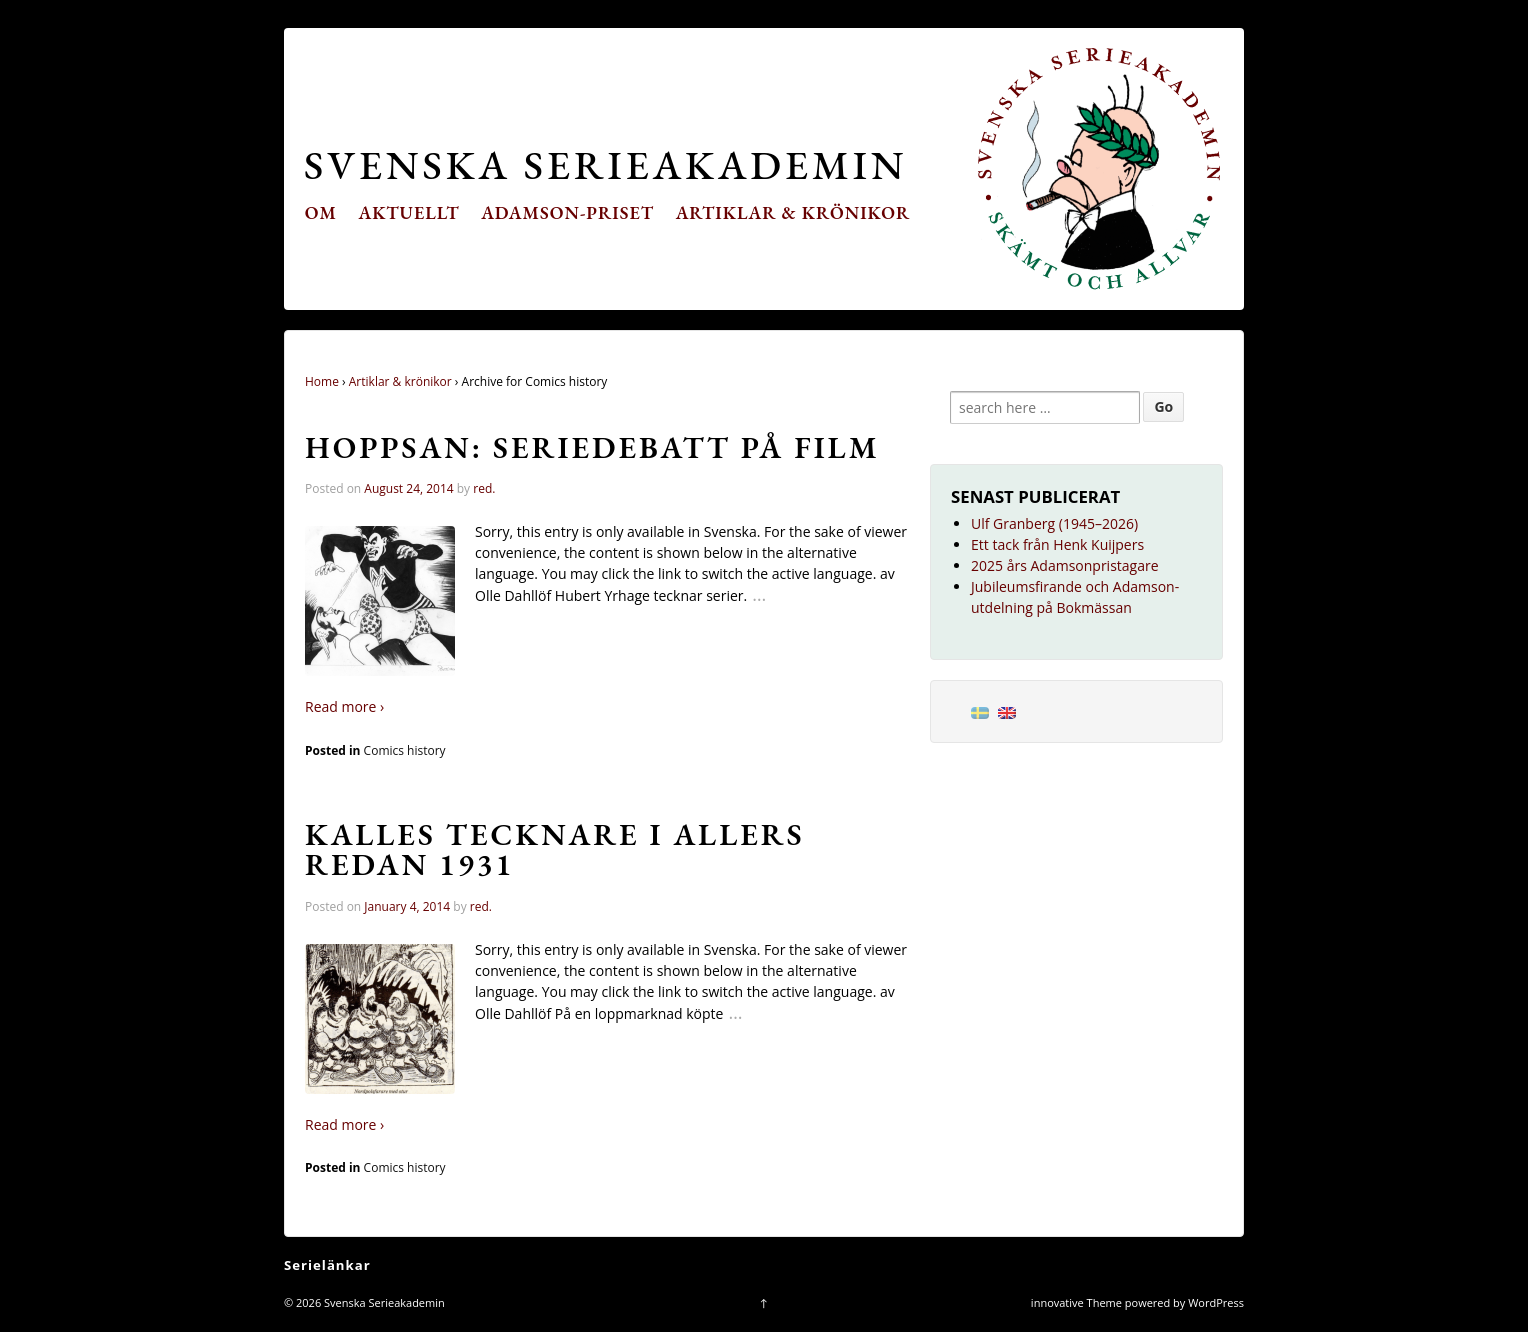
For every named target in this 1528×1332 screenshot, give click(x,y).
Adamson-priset (567, 212)
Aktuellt (409, 212)
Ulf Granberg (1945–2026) (1054, 523)
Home (322, 381)
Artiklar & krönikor (793, 212)
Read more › (344, 706)
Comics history (405, 750)
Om (321, 212)
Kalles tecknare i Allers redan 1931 (555, 849)
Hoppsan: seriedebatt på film (592, 447)
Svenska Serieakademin (605, 164)
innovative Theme (1076, 1302)
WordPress (1216, 1302)
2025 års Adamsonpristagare (1065, 565)
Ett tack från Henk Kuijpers (1057, 544)
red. (484, 488)
